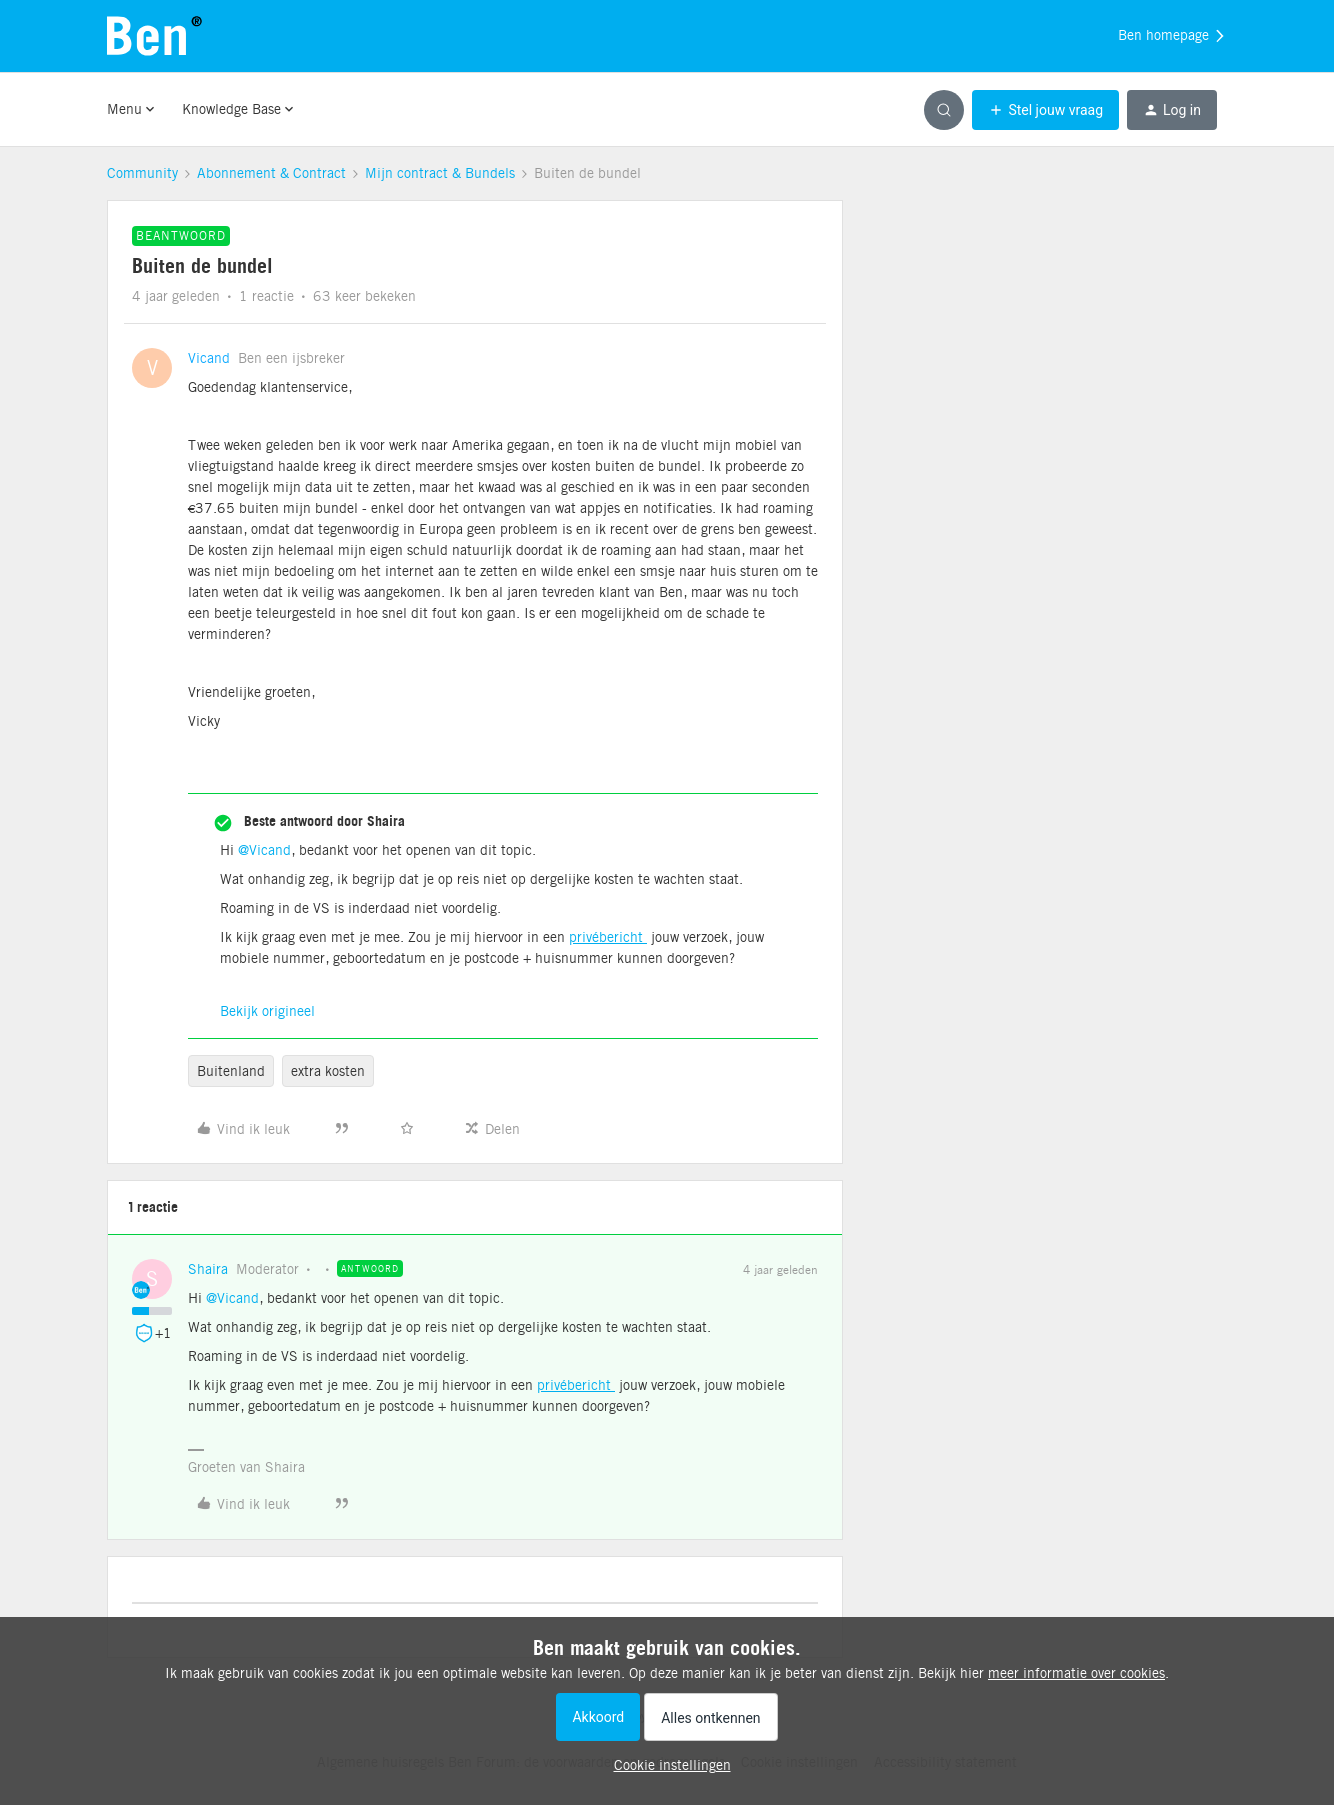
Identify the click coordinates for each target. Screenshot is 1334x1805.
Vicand (209, 358)
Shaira (208, 1269)
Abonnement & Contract (271, 173)
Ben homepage (1172, 36)
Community (142, 173)
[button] (1045, 110)
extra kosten (328, 1071)
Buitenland (231, 1071)
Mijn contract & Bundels (440, 173)
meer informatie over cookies (1076, 1673)
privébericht (608, 937)
